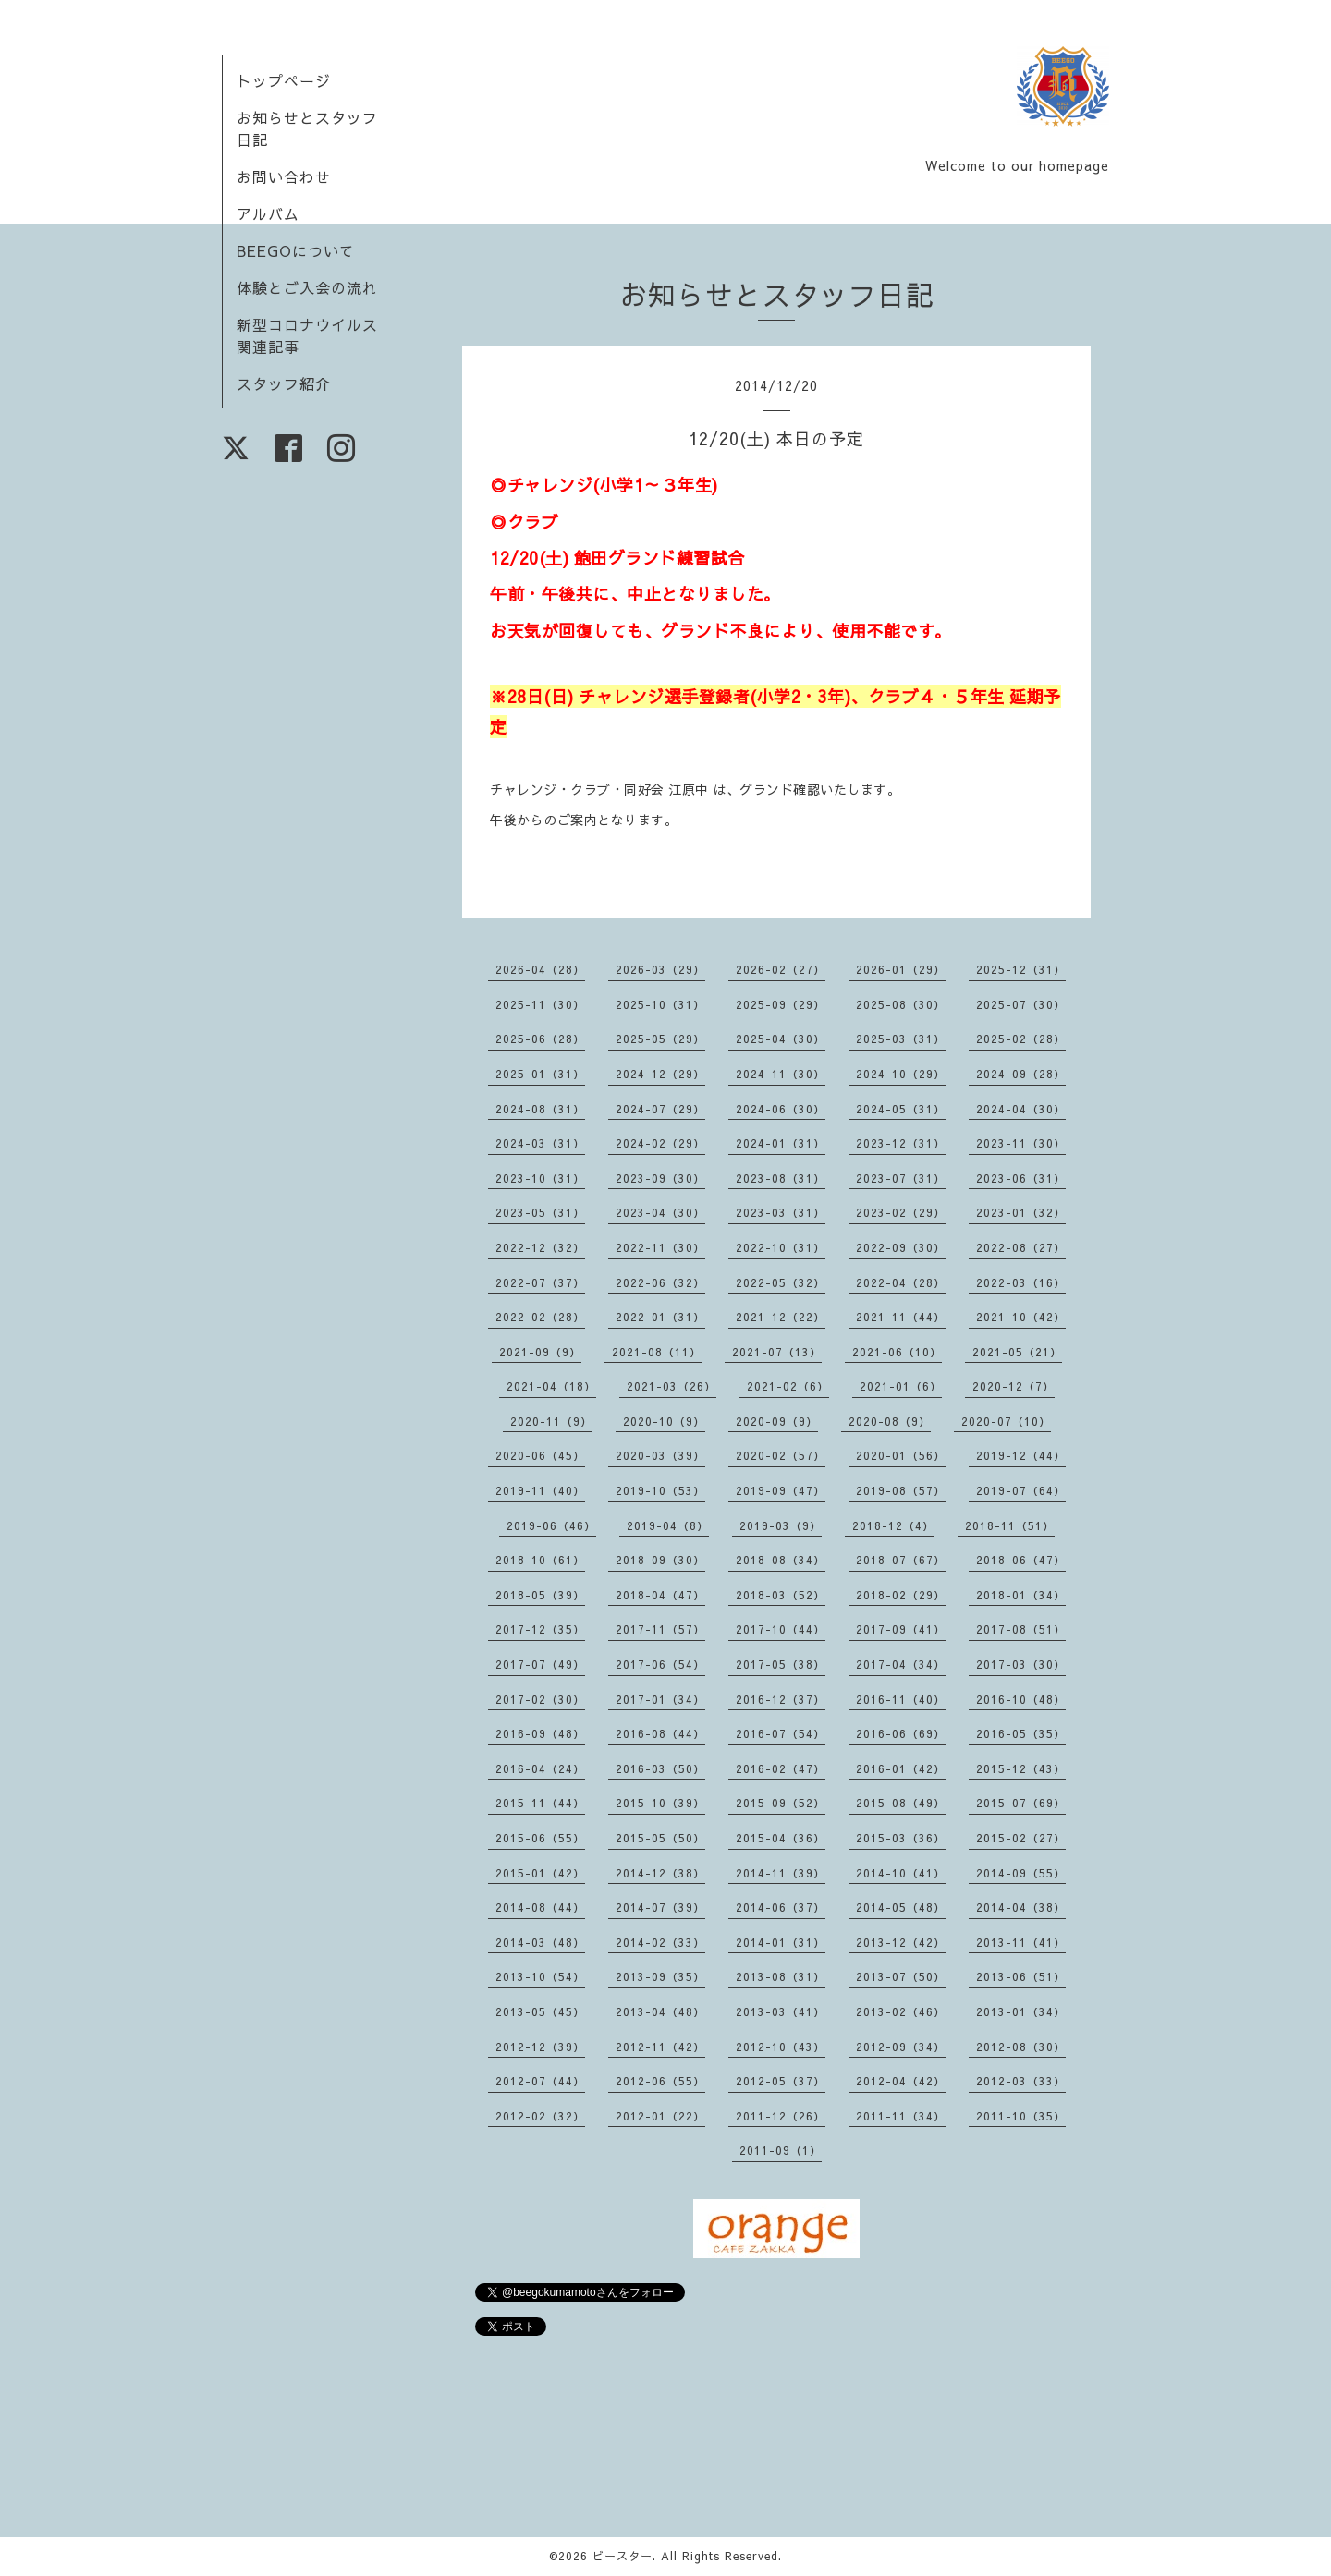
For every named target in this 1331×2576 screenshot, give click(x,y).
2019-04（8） (668, 1525)
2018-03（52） (780, 1594)
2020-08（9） (890, 1421)
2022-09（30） (901, 1247)
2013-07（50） (901, 1976)
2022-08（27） (1021, 1247)
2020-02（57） (780, 1455)
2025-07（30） (1021, 1004)
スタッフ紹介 (284, 383)
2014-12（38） (660, 1872)
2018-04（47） (660, 1594)
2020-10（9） (664, 1421)
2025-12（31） (1021, 969)
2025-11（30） (540, 1004)
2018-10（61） (540, 1559)
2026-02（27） (780, 969)
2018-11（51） (1010, 1525)
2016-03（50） (660, 1768)
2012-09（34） (901, 2046)
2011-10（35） (1021, 2115)
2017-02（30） (540, 1699)
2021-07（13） (777, 1351)
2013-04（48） (660, 2011)
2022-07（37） (540, 1282)
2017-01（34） (660, 1699)
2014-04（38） (1021, 1907)
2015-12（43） (1021, 1768)
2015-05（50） (660, 1837)
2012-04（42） (901, 2080)
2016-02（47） (780, 1768)
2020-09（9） (777, 1421)
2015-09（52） (780, 1802)
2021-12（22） (780, 1316)
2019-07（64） (1021, 1490)
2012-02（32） (540, 2115)
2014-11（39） (780, 1872)
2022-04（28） (901, 1282)
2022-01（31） (660, 1316)
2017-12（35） (540, 1629)
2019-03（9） (780, 1525)
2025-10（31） (660, 1004)
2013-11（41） (1021, 1942)
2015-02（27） (1021, 1837)
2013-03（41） (780, 2011)
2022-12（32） (540, 1247)
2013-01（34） (1021, 2011)
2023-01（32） (1021, 1212)
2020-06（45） (540, 1455)
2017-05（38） (780, 1664)
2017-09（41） (901, 1629)
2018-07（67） (901, 1559)
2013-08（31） (780, 1976)
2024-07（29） (660, 1108)
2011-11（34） (901, 2115)
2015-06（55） (540, 1837)
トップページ (284, 80)
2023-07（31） (901, 1178)
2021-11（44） (901, 1316)
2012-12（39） (540, 2046)
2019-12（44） (1021, 1455)
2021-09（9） (540, 1351)
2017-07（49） (540, 1664)
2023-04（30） (660, 1212)
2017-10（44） (780, 1629)
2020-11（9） (551, 1421)
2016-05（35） (1021, 1733)
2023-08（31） (780, 1178)
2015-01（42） (540, 1872)
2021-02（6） (788, 1386)
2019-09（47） (780, 1490)
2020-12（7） (1013, 1386)
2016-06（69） (901, 1733)
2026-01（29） (901, 969)
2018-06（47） (1021, 1559)
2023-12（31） (901, 1143)
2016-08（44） (660, 1733)
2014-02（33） (660, 1942)
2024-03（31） (540, 1143)
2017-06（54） (660, 1664)
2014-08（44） (540, 1907)
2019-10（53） (660, 1490)
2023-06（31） (1021, 1178)
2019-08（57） (901, 1490)
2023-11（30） (1021, 1143)
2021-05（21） (1017, 1351)
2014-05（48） (901, 1907)
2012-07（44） (540, 2080)
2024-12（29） (660, 1073)
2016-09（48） (540, 1733)
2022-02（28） (540, 1316)
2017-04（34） (901, 1664)
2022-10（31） (780, 1247)
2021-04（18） (551, 1386)
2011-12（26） (780, 2115)
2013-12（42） (901, 1942)
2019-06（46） (551, 1525)
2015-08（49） (901, 1802)
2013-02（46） (901, 2011)
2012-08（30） (1021, 2046)
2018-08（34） (780, 1559)
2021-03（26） (671, 1386)
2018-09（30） (660, 1559)
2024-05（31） (901, 1108)
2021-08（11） (657, 1351)
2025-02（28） (1021, 1038)
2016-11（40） (901, 1699)
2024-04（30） (1021, 1108)
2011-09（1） (780, 2150)
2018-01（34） (1021, 1594)
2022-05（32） (780, 1282)
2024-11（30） (780, 1073)
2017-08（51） (1021, 1629)
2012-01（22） (660, 2115)
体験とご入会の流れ (307, 287)
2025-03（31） (901, 1038)
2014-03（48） (540, 1942)
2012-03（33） (1021, 2080)
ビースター (622, 2555)
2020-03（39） (660, 1455)
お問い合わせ (284, 176)
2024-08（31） (540, 1108)
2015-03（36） (901, 1837)
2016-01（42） (901, 1768)
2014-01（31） (780, 1942)
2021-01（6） (901, 1386)
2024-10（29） (901, 1073)
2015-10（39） (660, 1802)
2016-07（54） (780, 1733)
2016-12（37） (780, 1699)
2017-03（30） (1021, 1664)
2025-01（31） (540, 1073)
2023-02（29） (901, 1212)
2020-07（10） (1006, 1421)
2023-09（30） (660, 1178)
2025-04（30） (780, 1038)
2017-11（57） (660, 1629)
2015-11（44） (540, 1802)
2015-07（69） (1021, 1802)
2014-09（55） (1021, 1872)
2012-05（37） (780, 2080)
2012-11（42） (660, 2046)
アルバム (268, 213)
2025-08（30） (901, 1004)
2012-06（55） (660, 2080)
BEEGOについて (296, 250)
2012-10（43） (780, 2046)
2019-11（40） (540, 1490)
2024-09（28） (1021, 1073)
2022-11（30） (660, 1247)
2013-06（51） (1021, 1976)
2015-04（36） (780, 1837)
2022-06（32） (660, 1282)
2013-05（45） (540, 2011)
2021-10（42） (1021, 1316)
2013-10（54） (540, 1976)
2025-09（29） (780, 1004)
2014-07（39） (660, 1907)
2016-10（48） (1021, 1699)
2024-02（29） (660, 1143)
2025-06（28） (540, 1038)
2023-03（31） (780, 1212)
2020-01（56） (901, 1455)
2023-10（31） (540, 1178)
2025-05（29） (660, 1038)
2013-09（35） (660, 1976)
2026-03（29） (660, 969)
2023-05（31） (540, 1212)
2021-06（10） (897, 1351)
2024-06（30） (780, 1108)
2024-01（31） (780, 1143)
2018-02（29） (901, 1594)
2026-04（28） (540, 969)
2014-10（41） (901, 1872)
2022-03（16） (1021, 1282)
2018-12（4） (893, 1525)
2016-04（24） (540, 1768)
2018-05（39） (540, 1594)
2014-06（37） (780, 1907)
